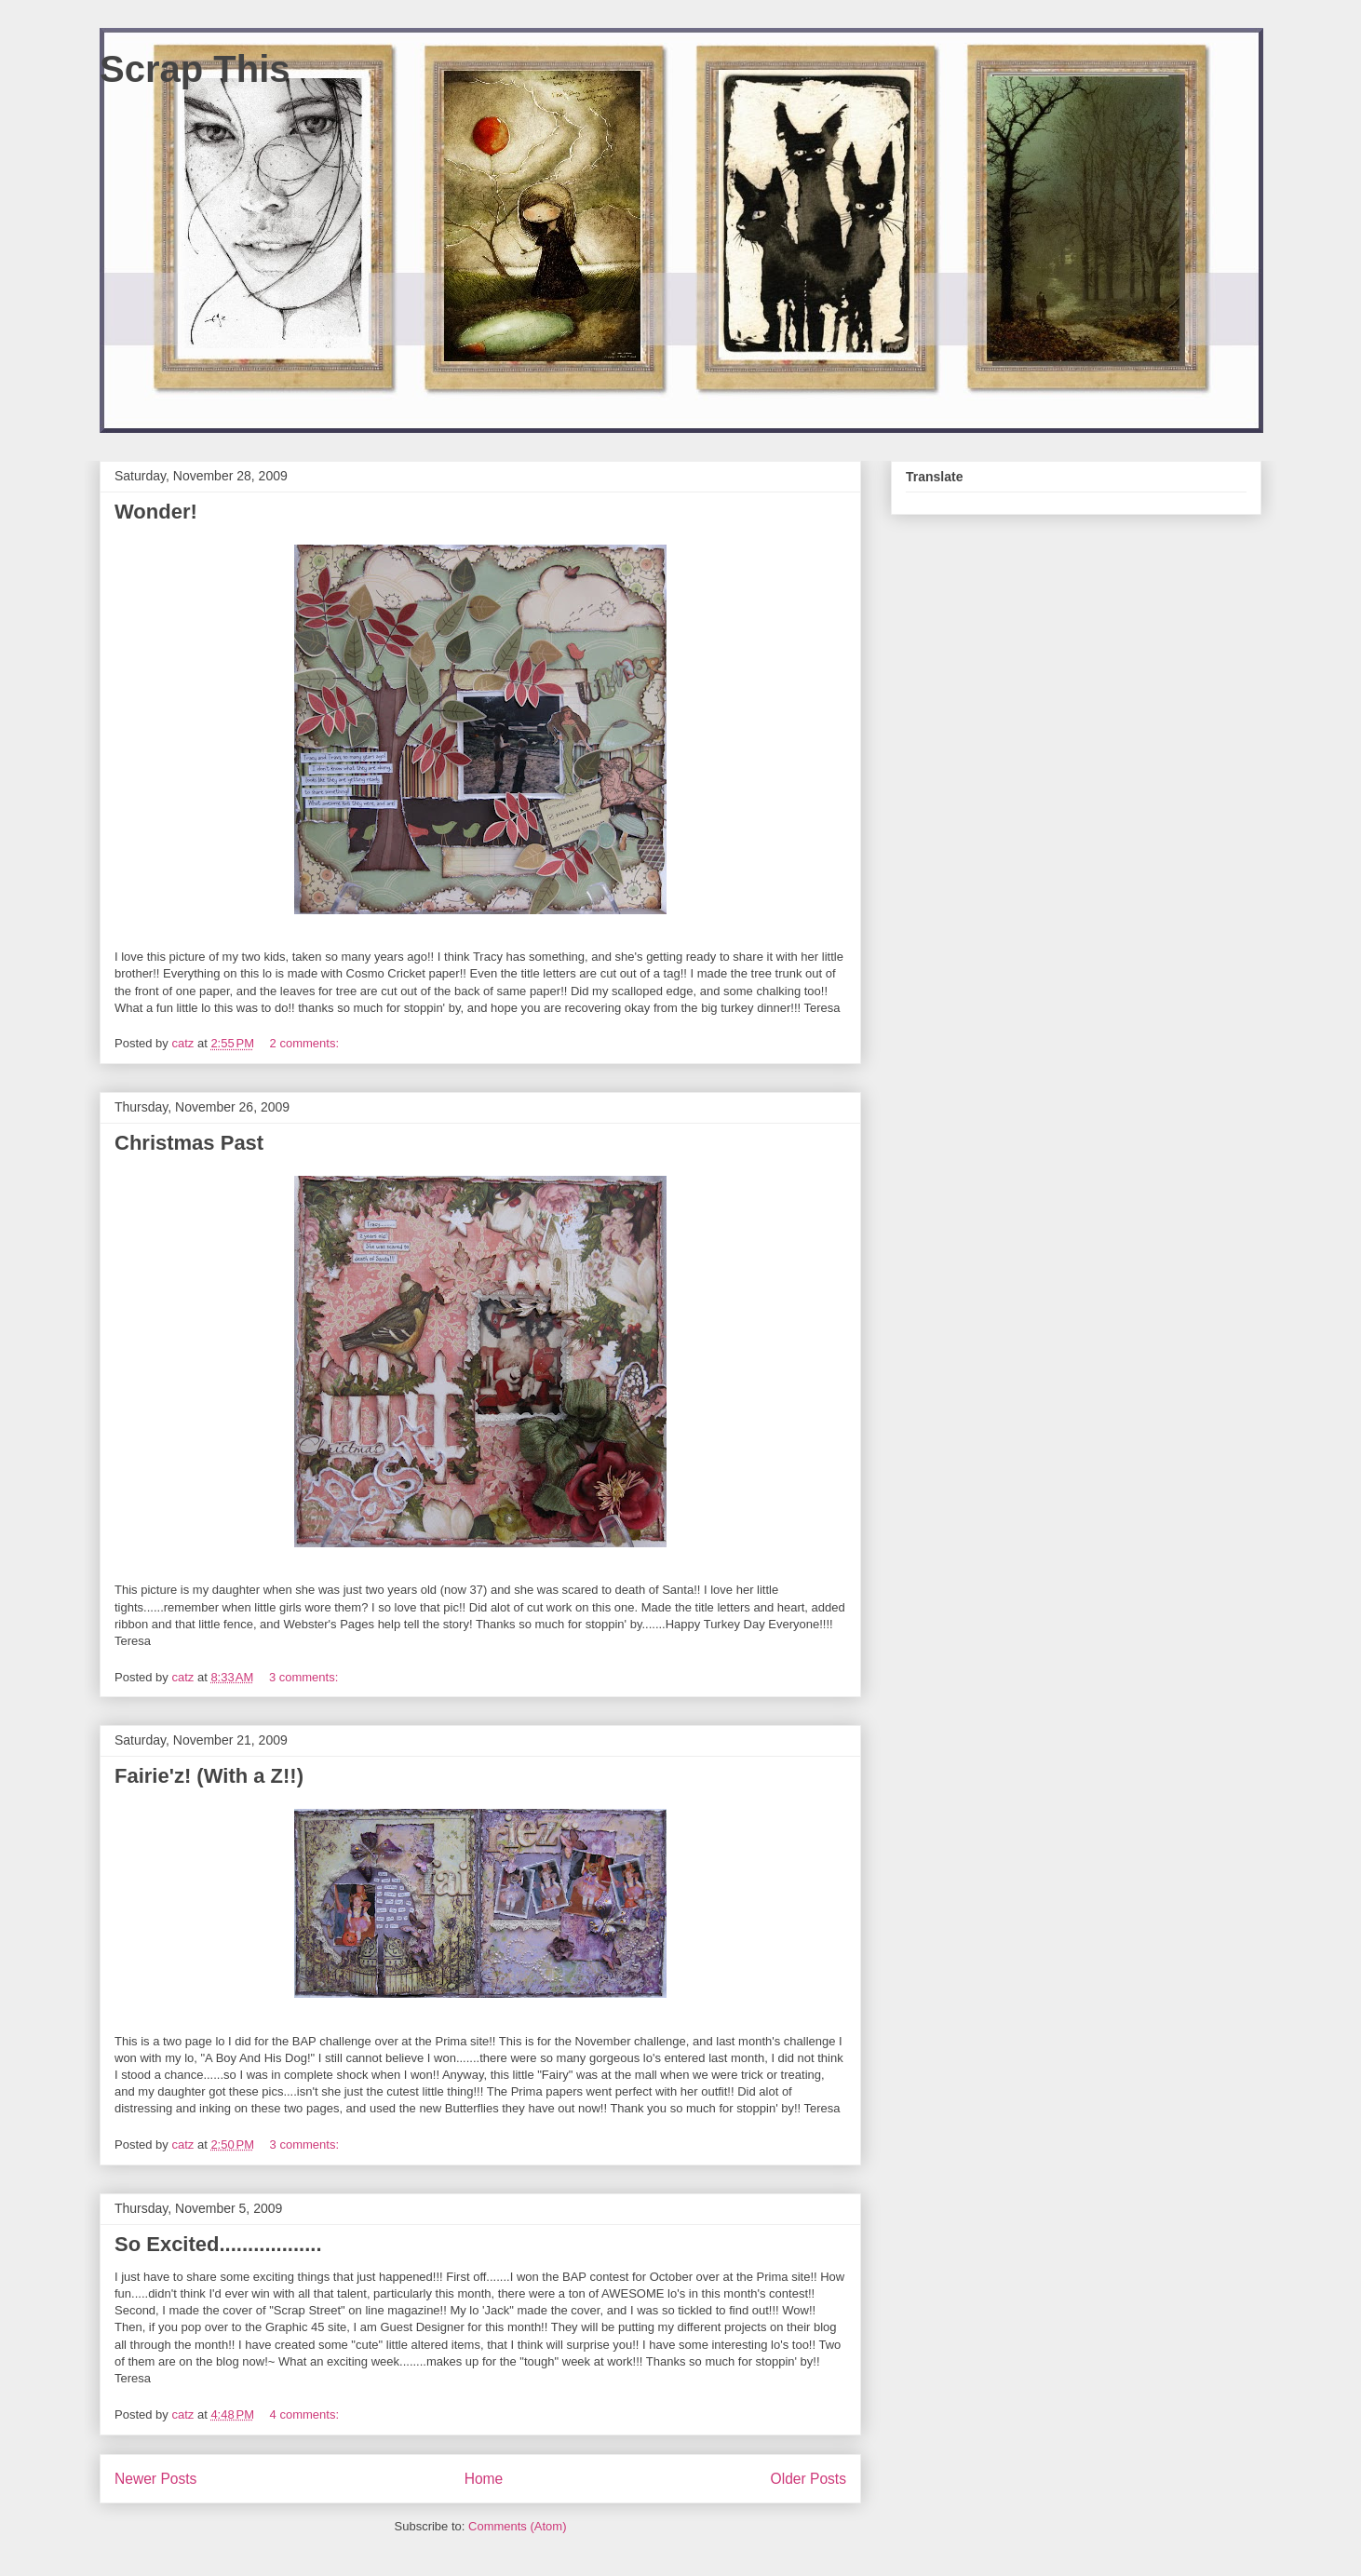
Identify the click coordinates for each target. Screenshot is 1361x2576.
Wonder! (156, 511)
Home (484, 2479)
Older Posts (808, 2479)
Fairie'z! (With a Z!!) (209, 1775)
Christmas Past (189, 1142)
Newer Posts (155, 2479)
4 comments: (306, 2414)
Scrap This (195, 68)
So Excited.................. (218, 2244)
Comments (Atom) (517, 2526)
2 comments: (306, 1043)
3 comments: (305, 1677)
